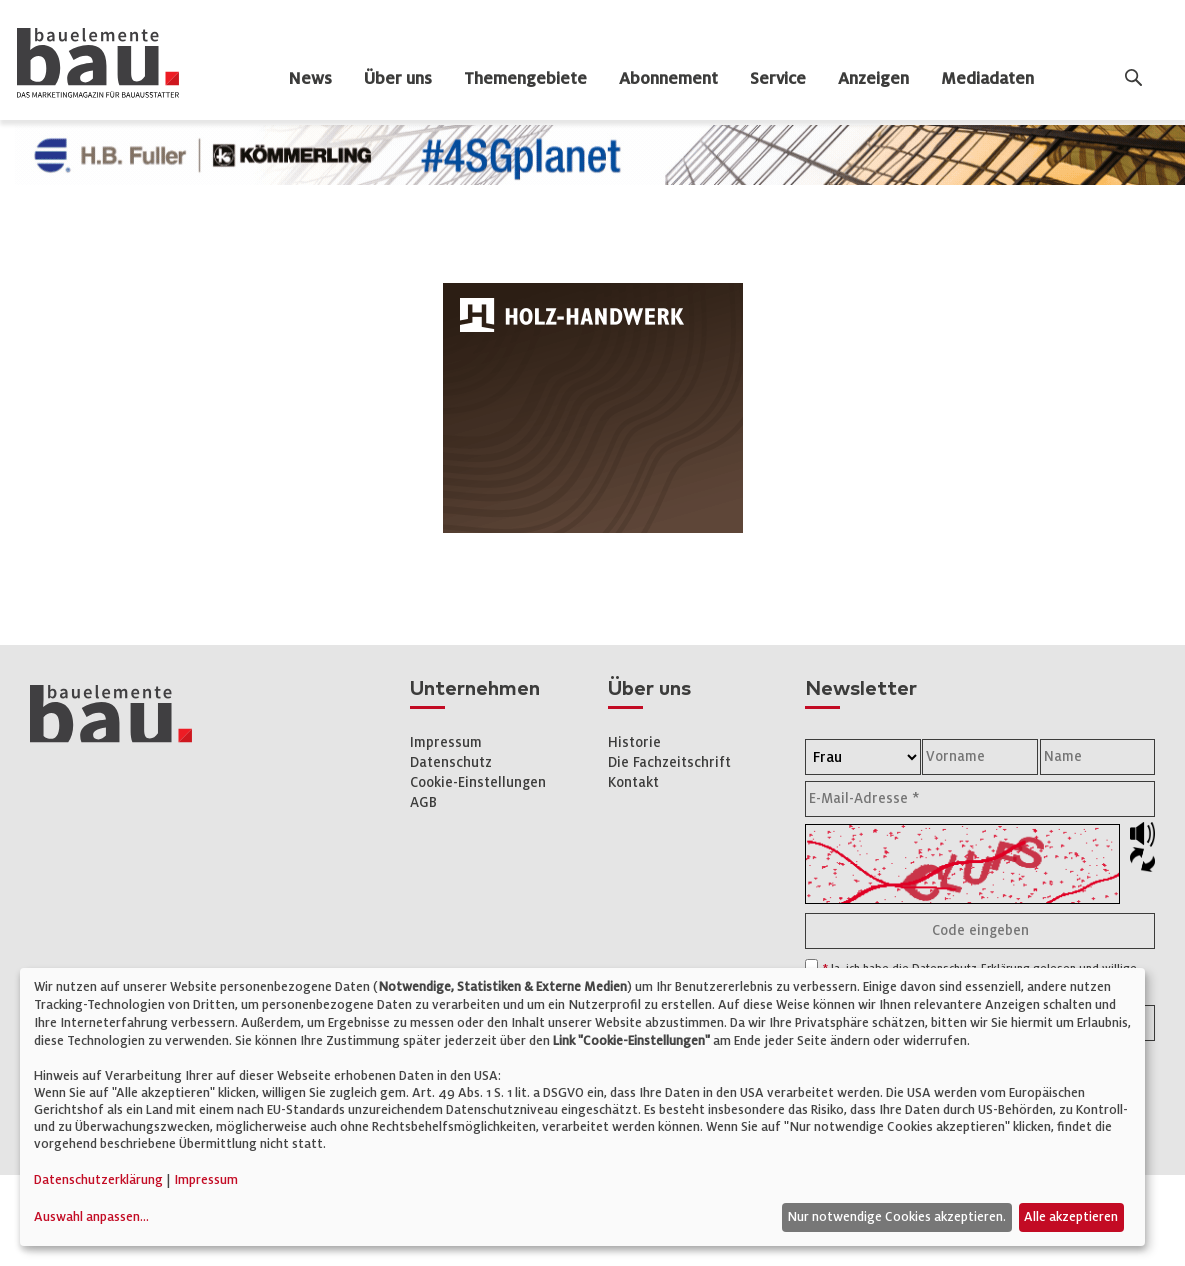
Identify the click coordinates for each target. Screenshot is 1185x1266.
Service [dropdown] (778, 79)
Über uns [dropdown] (398, 79)
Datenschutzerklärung (98, 1180)
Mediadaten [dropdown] (987, 79)
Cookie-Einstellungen (478, 782)
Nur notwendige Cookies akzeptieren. (896, 1217)
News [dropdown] (310, 79)
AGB (423, 802)
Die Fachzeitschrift (669, 762)
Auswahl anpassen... (91, 1217)
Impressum (446, 742)
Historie (634, 742)
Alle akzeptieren (1071, 1217)
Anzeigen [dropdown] (873, 79)
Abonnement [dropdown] (668, 79)
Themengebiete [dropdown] (525, 79)
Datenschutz (451, 762)
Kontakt (633, 782)
